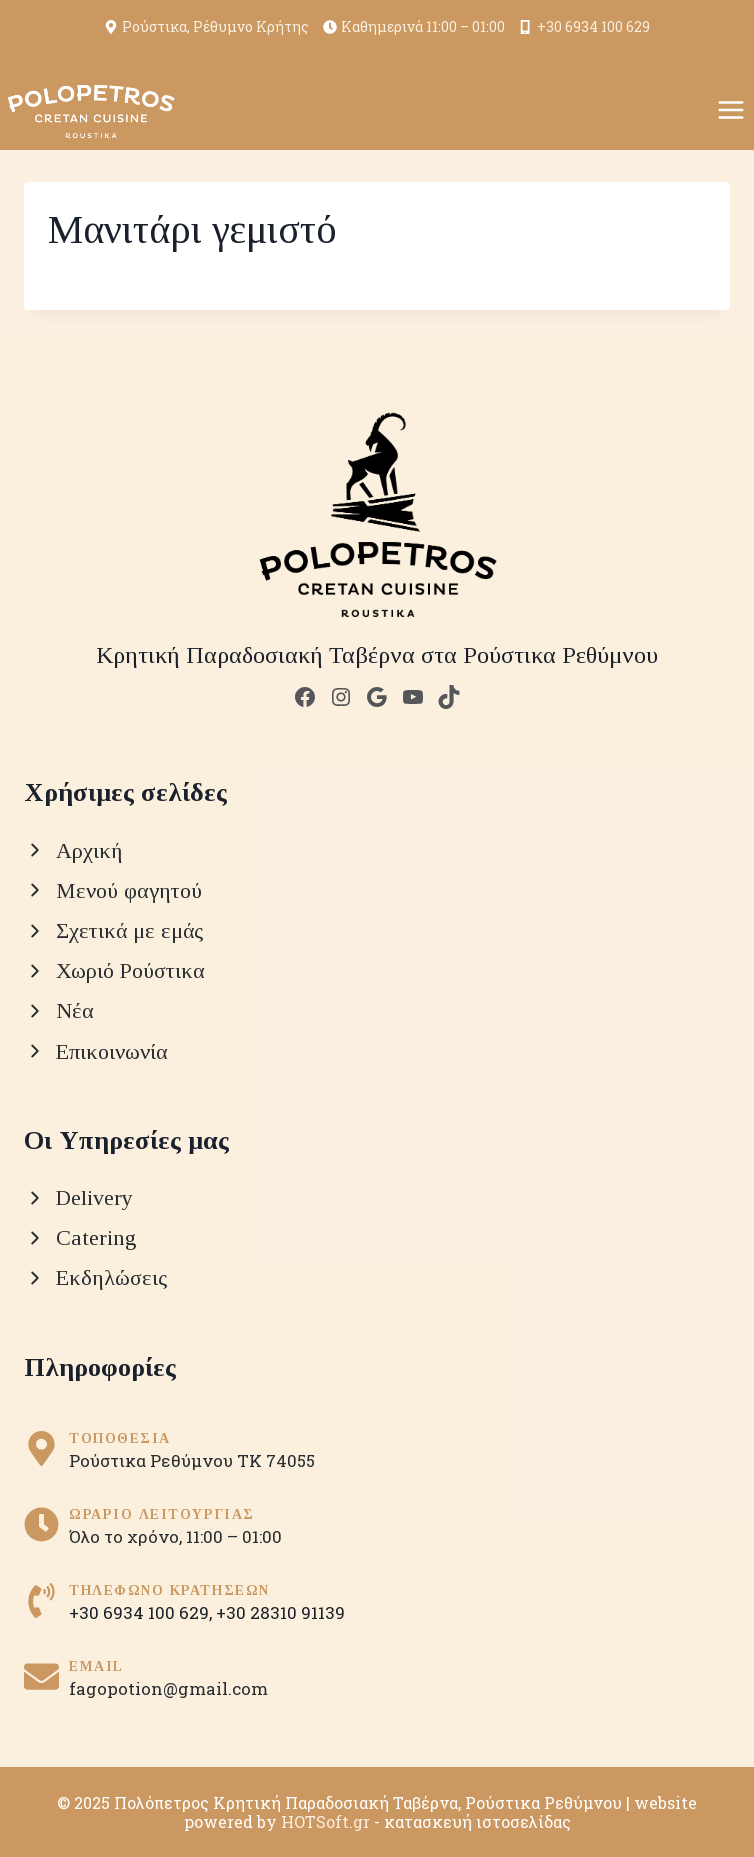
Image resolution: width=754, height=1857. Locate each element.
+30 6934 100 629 (584, 26)
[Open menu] (730, 109)
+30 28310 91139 (280, 1612)
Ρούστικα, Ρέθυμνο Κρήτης (206, 26)
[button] (40, 1817)
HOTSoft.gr (325, 1821)
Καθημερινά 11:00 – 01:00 (414, 26)
